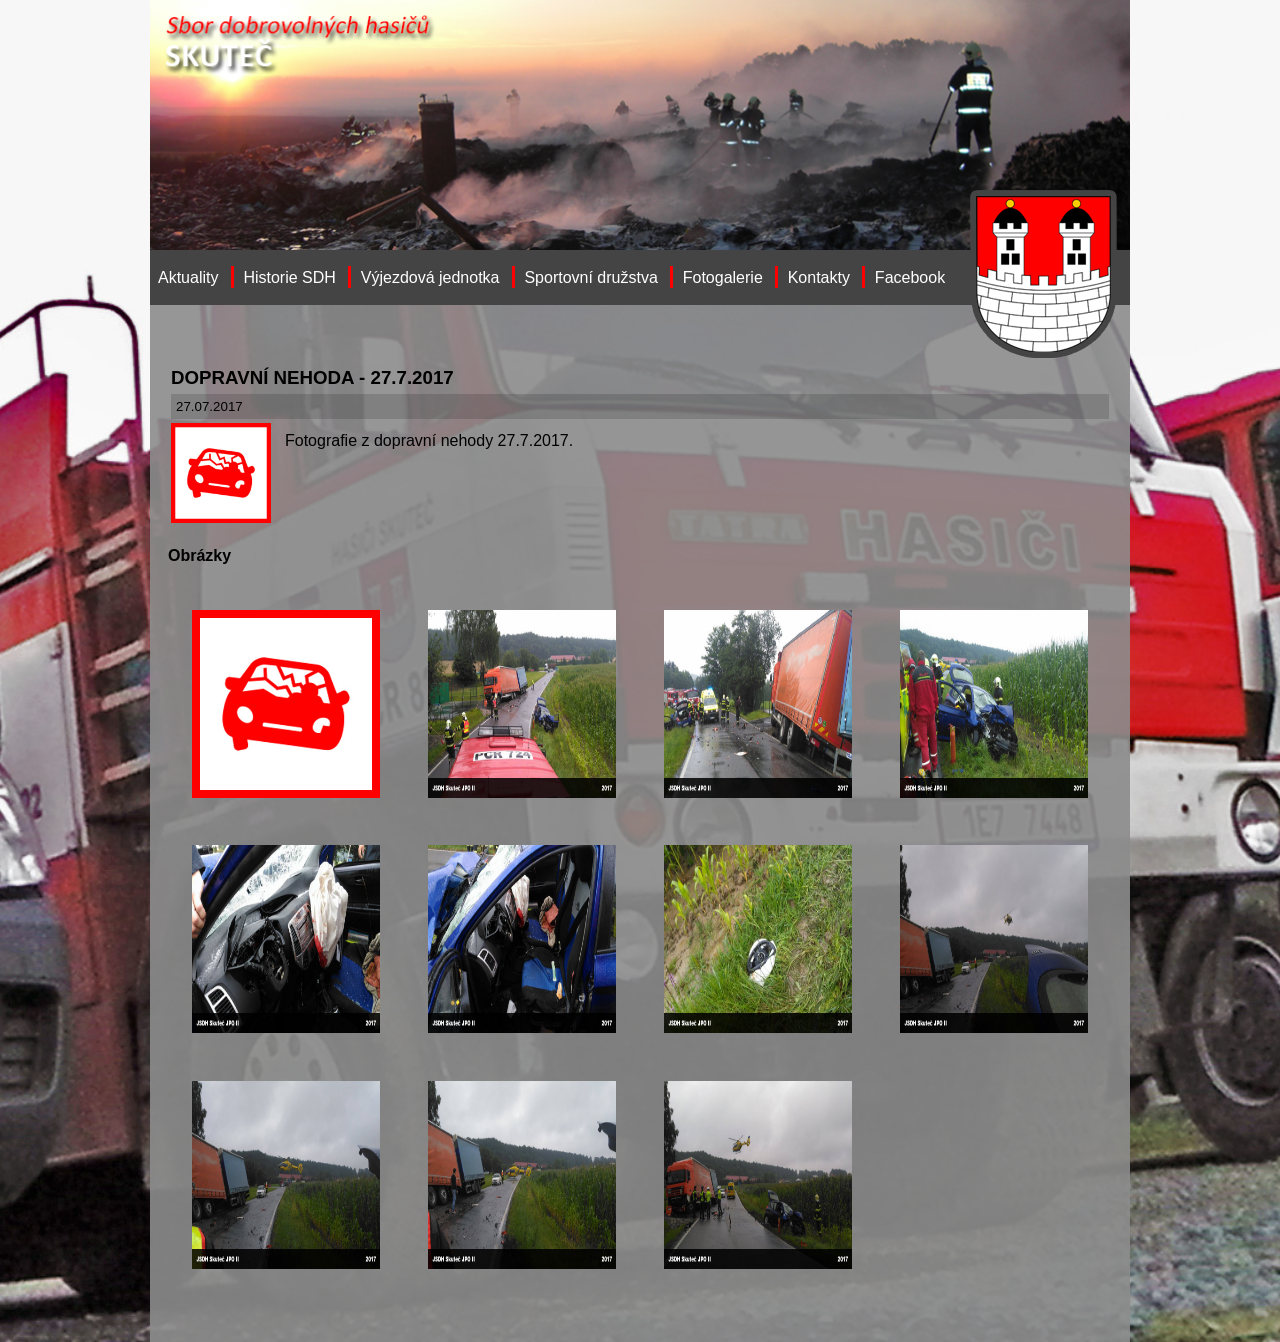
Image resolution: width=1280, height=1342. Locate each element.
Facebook (910, 277)
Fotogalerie (723, 277)
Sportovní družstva (590, 277)
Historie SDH (289, 277)
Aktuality (188, 277)
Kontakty (819, 277)
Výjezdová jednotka (430, 277)
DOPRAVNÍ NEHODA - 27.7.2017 (312, 377)
